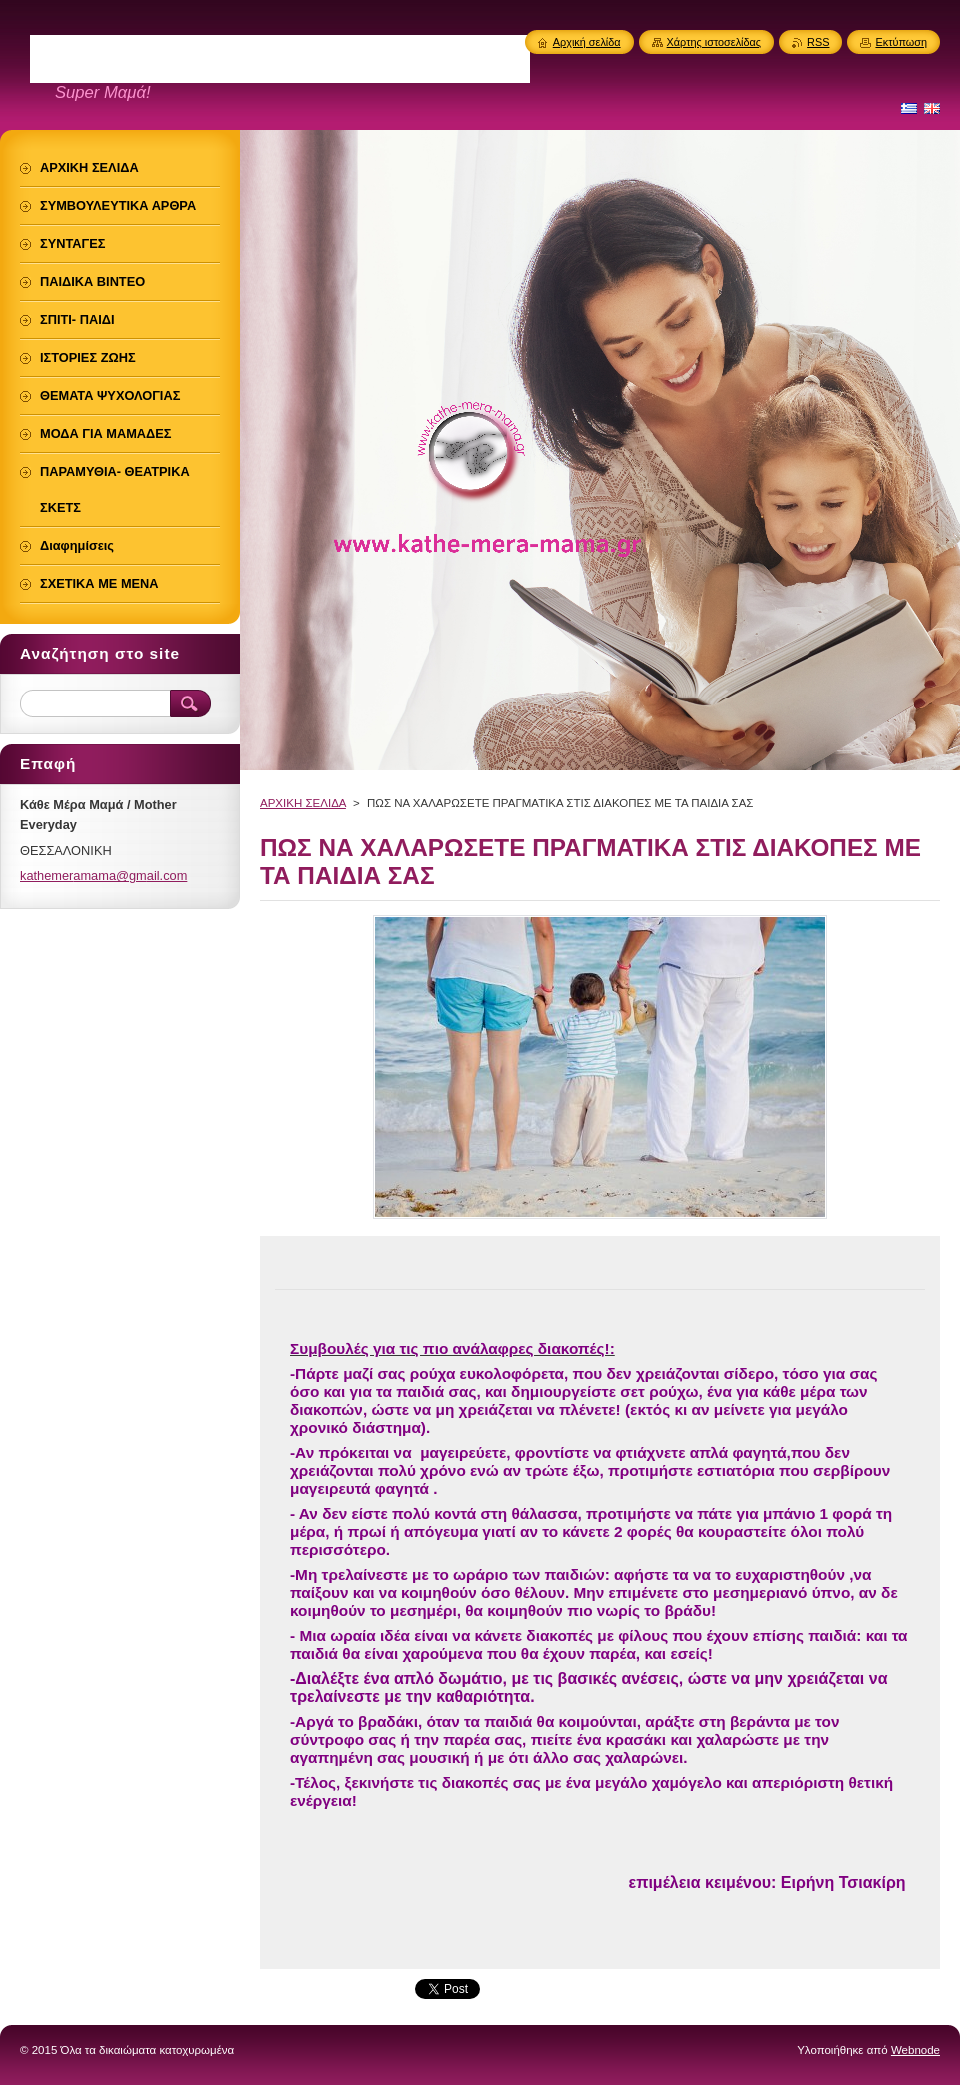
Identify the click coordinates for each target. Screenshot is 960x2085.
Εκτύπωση (901, 42)
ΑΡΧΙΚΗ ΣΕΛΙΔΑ (303, 803)
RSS (818, 42)
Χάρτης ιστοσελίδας (714, 42)
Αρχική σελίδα (587, 42)
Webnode (915, 2050)
